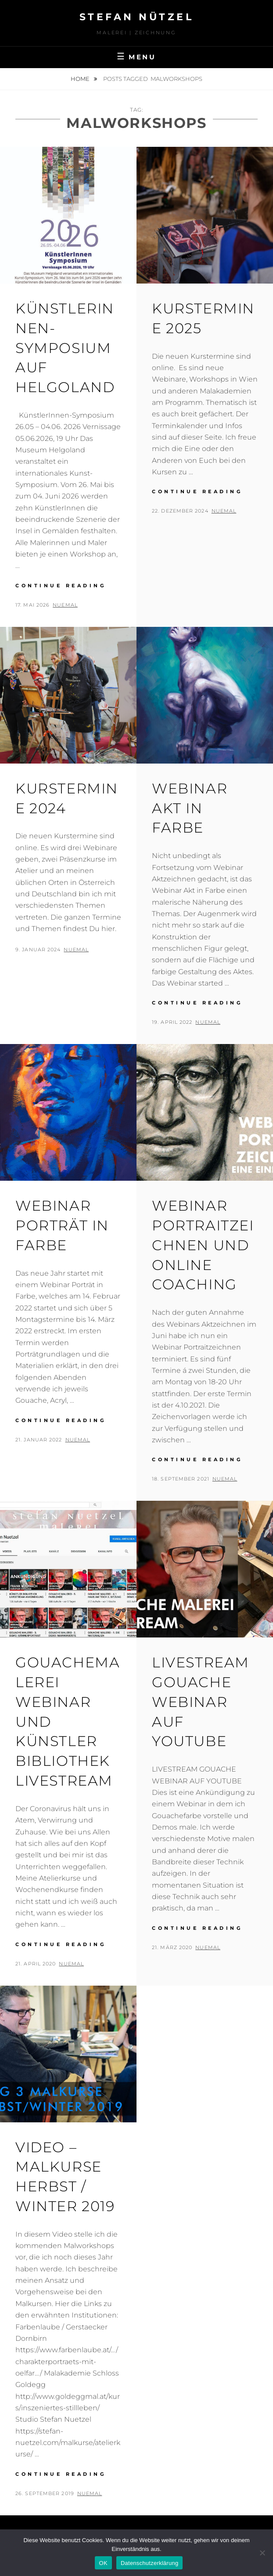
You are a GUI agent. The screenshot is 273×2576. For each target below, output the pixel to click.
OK (103, 2563)
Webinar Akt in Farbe (189, 808)
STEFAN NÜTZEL (136, 17)
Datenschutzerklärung (149, 2563)
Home (81, 78)
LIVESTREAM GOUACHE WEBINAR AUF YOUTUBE (200, 1702)
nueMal (65, 605)
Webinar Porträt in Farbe (62, 1225)
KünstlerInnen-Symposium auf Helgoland (65, 348)
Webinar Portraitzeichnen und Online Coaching (203, 1245)
